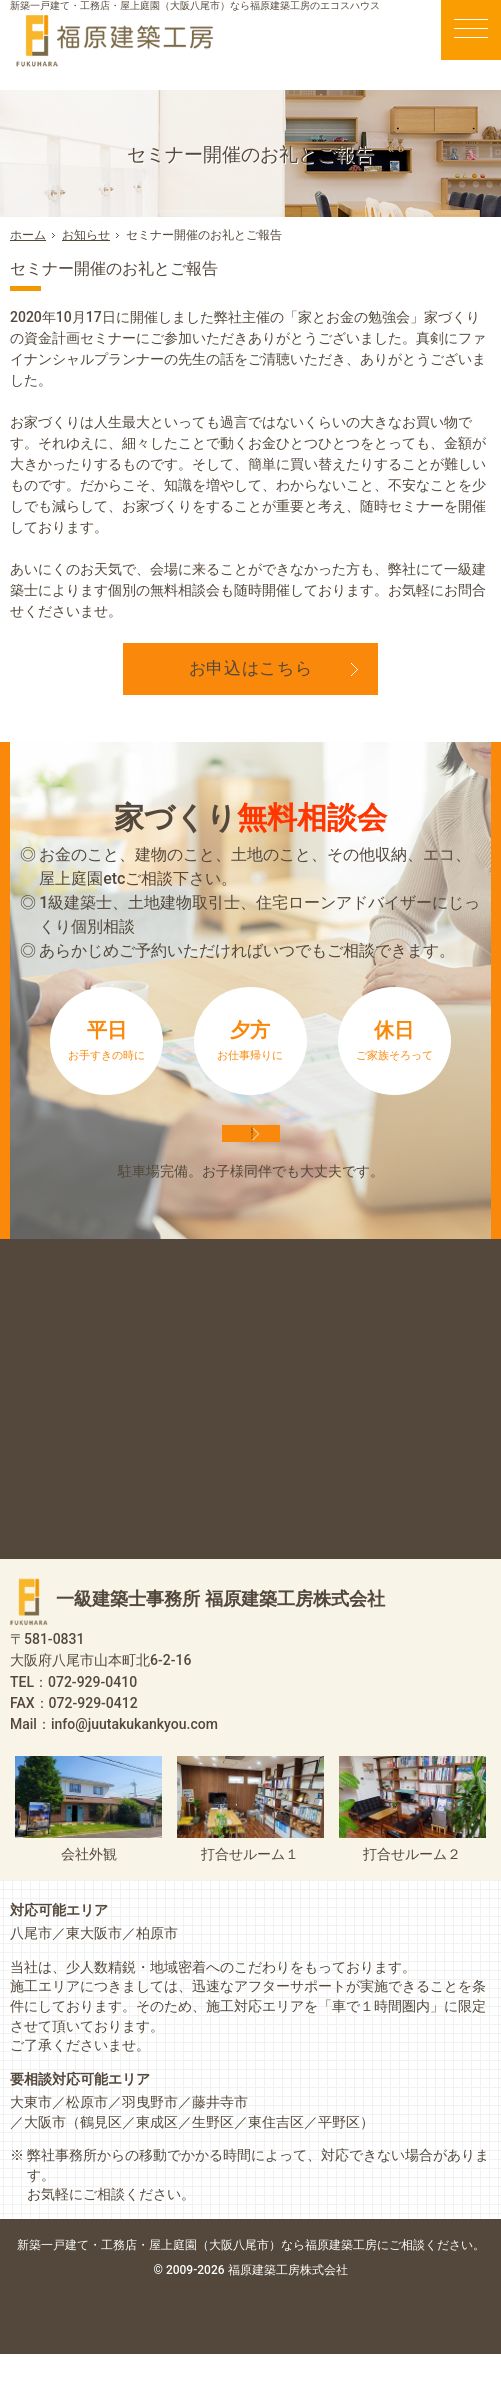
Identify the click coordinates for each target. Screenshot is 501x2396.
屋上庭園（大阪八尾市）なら (317, 2286)
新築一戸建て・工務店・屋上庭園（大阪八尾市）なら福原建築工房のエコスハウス (195, 5)
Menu (471, 30)
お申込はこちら (251, 668)
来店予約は (250, 1155)
